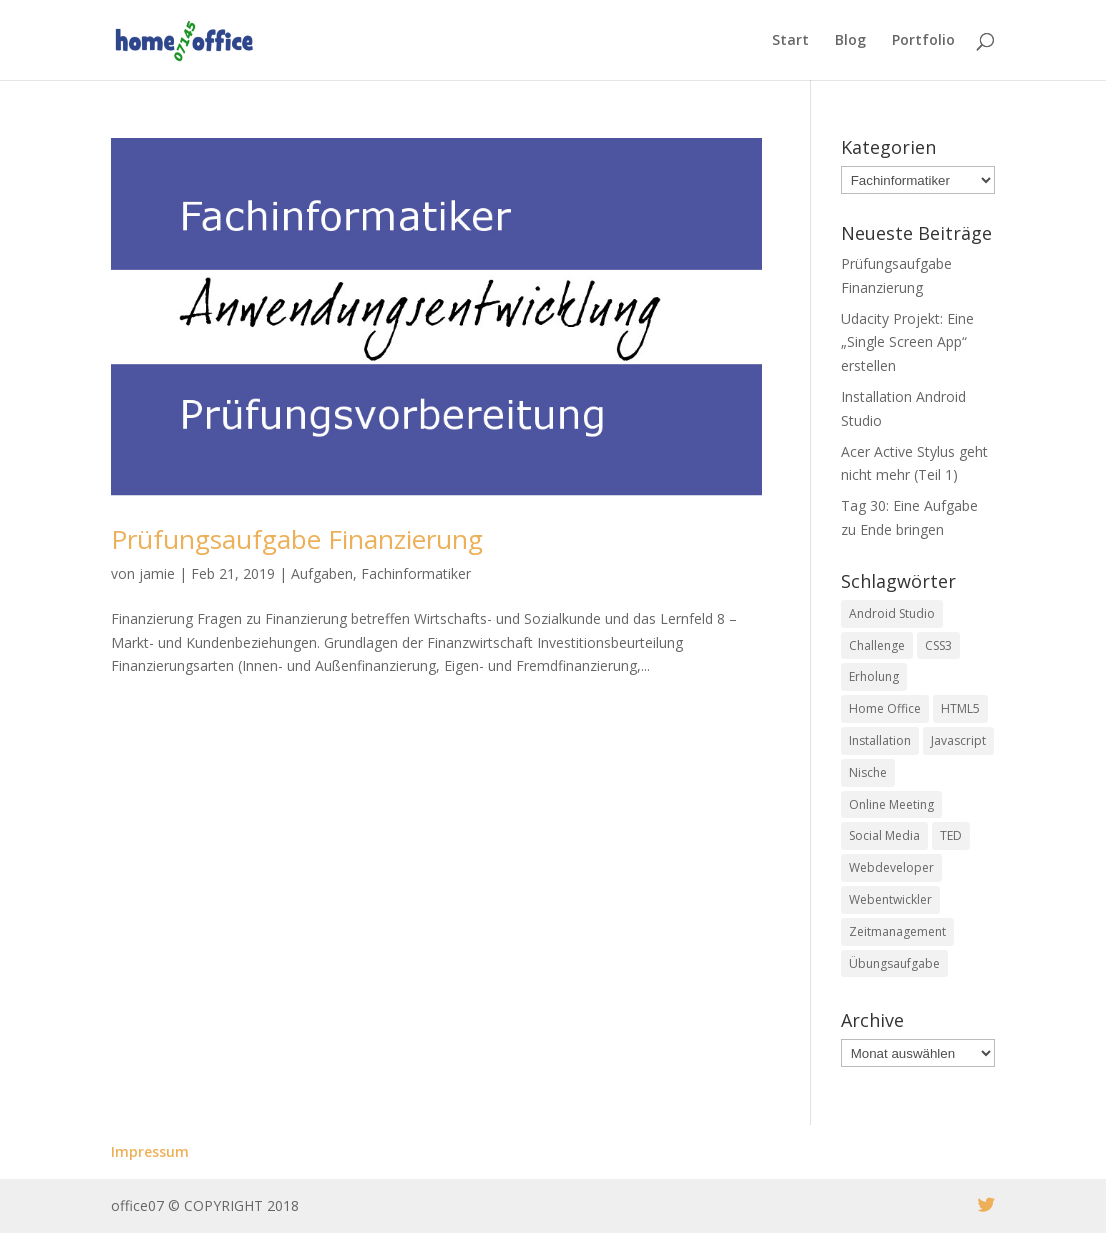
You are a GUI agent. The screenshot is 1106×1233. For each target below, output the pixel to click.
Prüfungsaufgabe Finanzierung (297, 539)
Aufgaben (322, 573)
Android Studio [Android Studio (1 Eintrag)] (892, 613)
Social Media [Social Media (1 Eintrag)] (884, 835)
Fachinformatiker (416, 573)
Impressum (150, 1151)
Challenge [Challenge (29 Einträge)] (877, 645)
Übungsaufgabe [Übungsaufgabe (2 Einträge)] (894, 963)
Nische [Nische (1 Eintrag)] (868, 772)
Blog (850, 41)
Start (790, 41)
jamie (157, 573)
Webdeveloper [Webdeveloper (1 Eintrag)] (891, 867)
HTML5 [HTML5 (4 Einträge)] (960, 708)
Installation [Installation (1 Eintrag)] (880, 740)
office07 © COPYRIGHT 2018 (205, 1205)
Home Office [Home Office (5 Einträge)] (885, 708)
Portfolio (923, 41)
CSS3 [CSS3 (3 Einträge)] (938, 645)
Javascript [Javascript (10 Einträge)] (958, 740)
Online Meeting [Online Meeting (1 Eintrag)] (891, 804)
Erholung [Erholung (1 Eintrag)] (874, 676)
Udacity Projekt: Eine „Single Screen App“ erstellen (907, 342)
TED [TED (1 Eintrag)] (951, 835)
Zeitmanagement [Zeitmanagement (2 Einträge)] (897, 931)
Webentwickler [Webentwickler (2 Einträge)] (890, 899)
